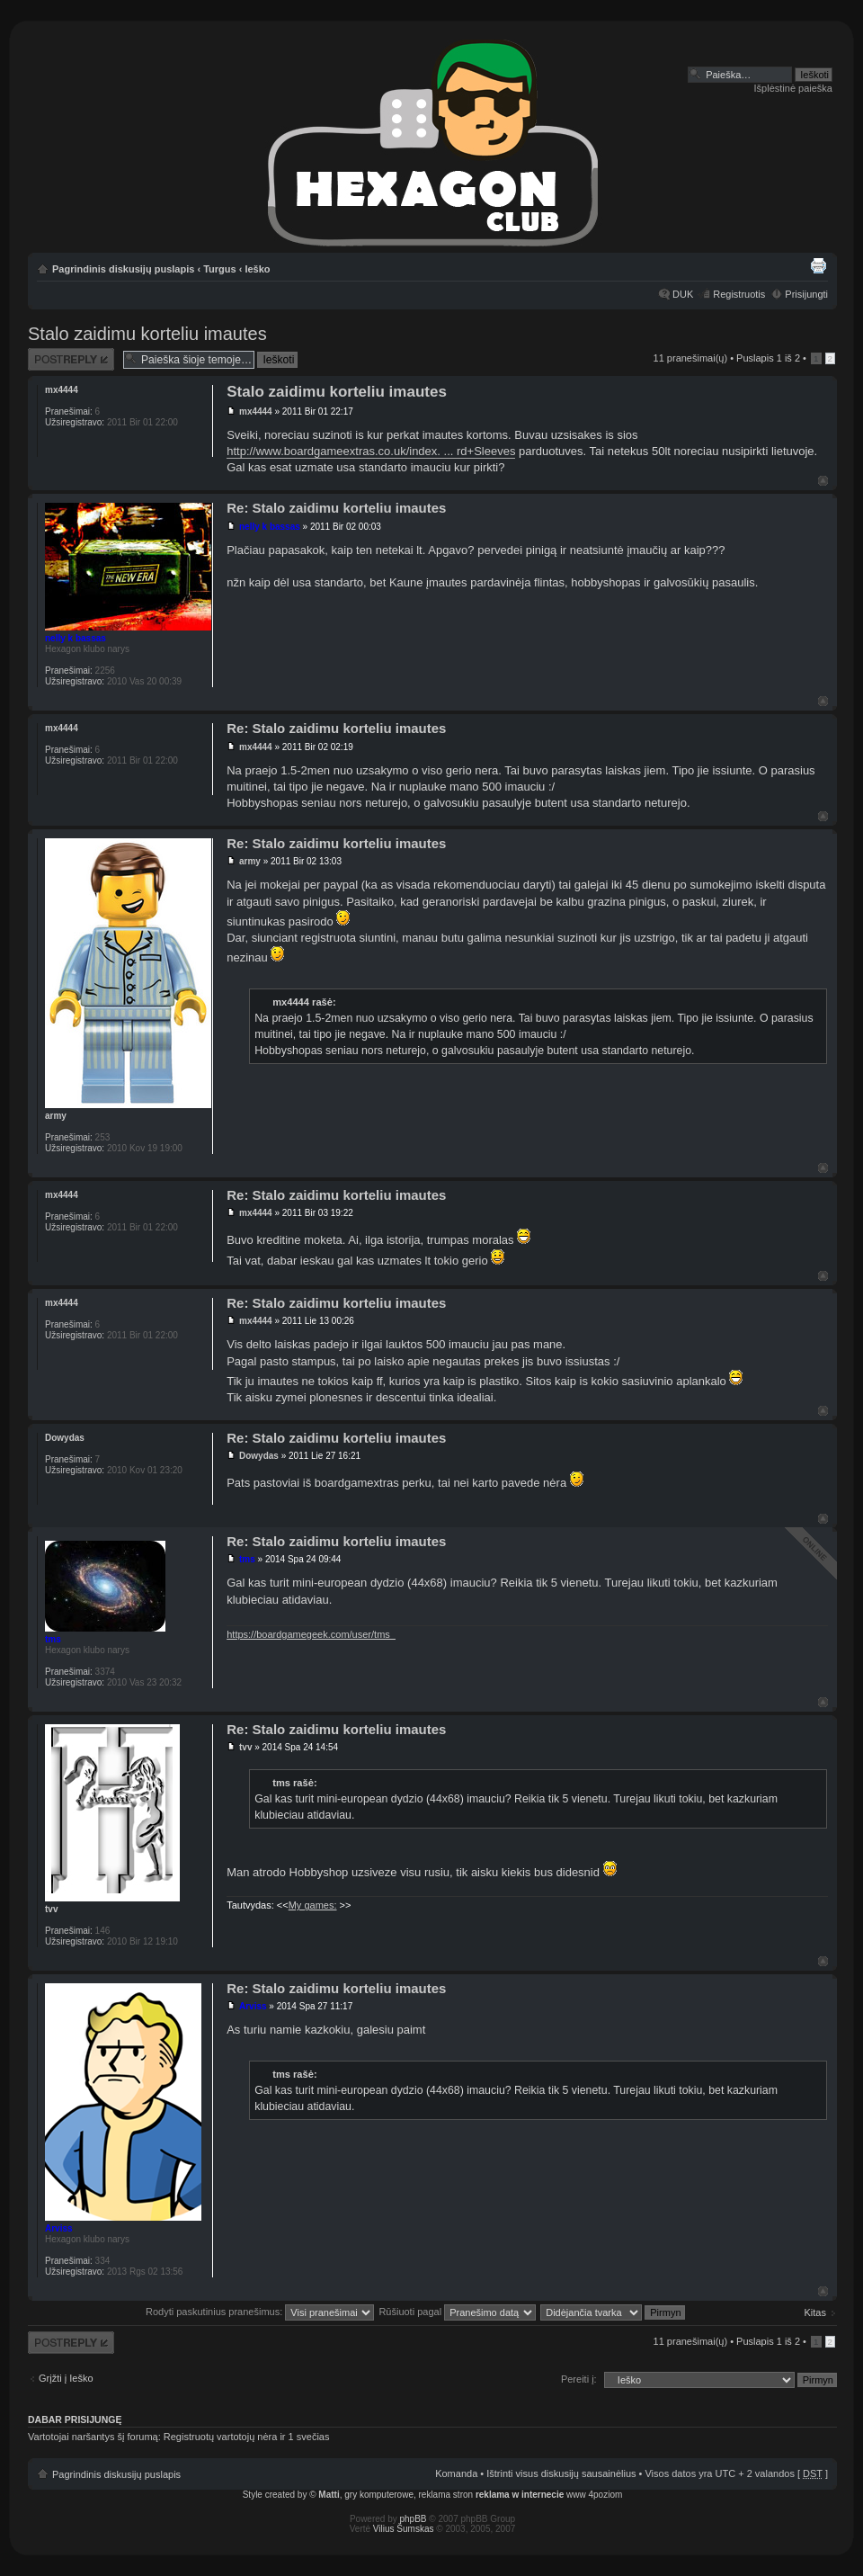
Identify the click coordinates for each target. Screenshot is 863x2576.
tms (247, 1559)
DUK (682, 294)
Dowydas (259, 1456)
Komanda (456, 2473)
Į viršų (823, 481)
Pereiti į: (579, 2379)
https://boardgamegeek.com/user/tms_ (311, 1634)
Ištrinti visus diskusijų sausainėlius (561, 2473)
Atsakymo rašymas (71, 359)
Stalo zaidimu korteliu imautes (147, 334)
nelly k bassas (269, 527)
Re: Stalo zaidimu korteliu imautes (336, 507)
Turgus (219, 269)
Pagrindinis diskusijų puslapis (123, 269)
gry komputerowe (379, 2495)
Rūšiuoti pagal (457, 2311)
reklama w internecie (520, 2495)
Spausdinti (818, 265)
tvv (245, 1747)
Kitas (815, 2312)
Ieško (257, 269)
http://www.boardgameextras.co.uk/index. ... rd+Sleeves (371, 451)
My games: (313, 1905)
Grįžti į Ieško (66, 2378)
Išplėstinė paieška (793, 88)
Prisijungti (806, 294)
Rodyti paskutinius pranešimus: (260, 2311)
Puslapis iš (768, 358)
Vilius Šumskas (403, 2529)
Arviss (253, 2006)
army (250, 861)
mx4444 (255, 411)
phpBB (413, 2519)
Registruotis (739, 294)
